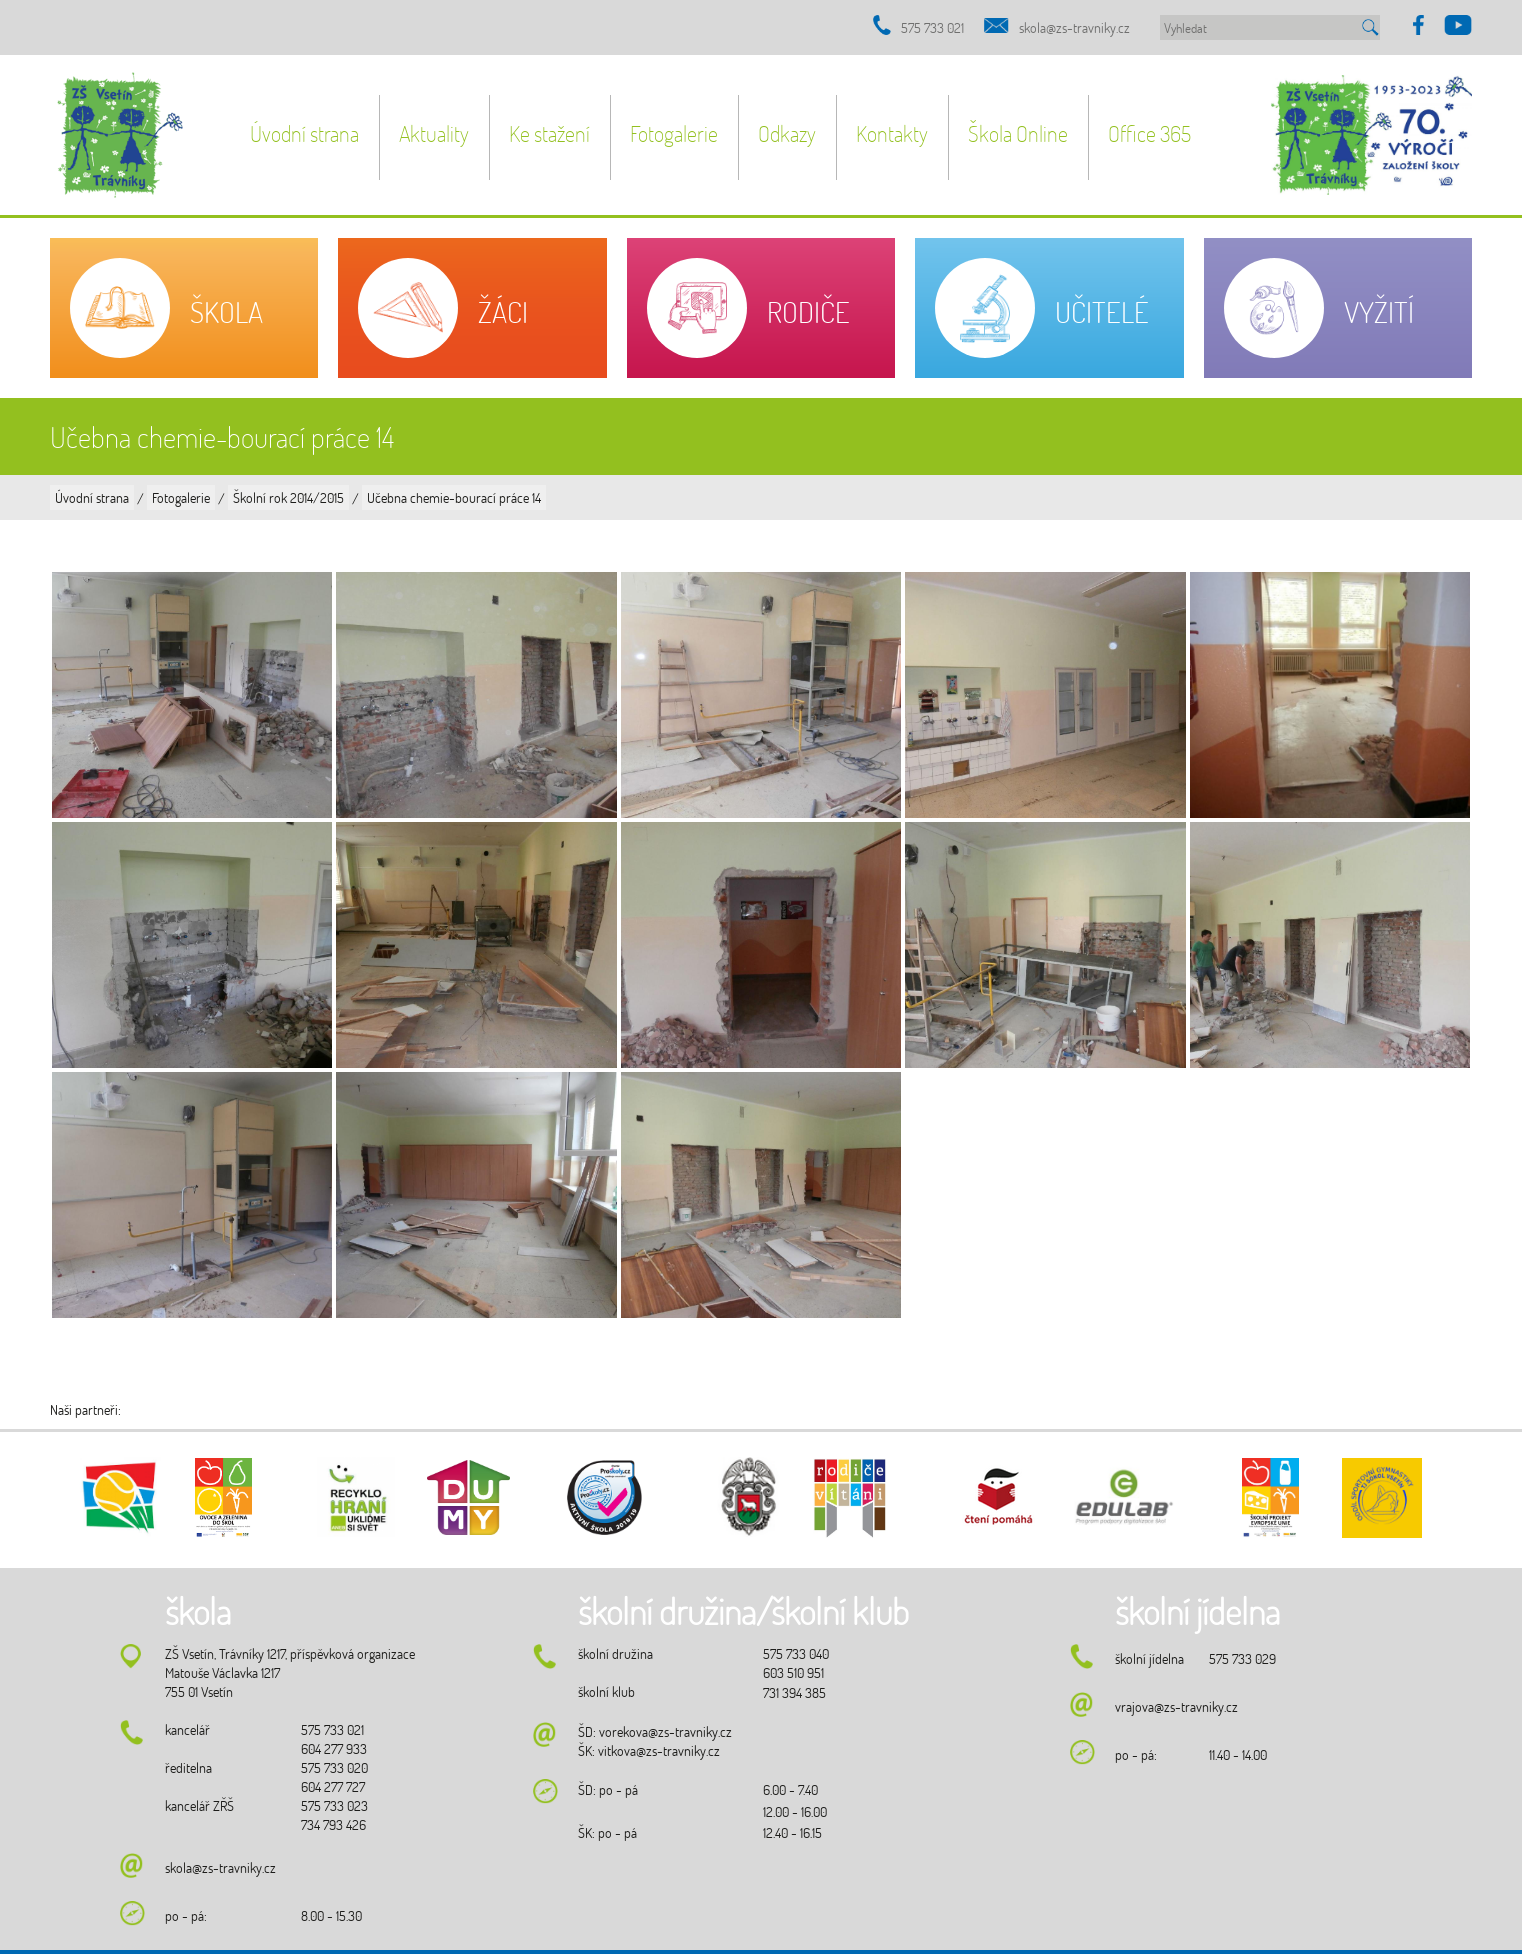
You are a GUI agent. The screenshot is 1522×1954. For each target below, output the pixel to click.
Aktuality (434, 134)
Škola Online (1018, 134)
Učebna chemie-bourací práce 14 (454, 497)
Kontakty (892, 134)
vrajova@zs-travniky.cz (1176, 1706)
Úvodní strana (304, 134)
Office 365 (1149, 134)
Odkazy (787, 134)
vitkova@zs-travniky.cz (659, 1750)
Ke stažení (549, 134)
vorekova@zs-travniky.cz (665, 1731)
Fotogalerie (674, 134)
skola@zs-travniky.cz (1074, 27)
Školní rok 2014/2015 (288, 497)
